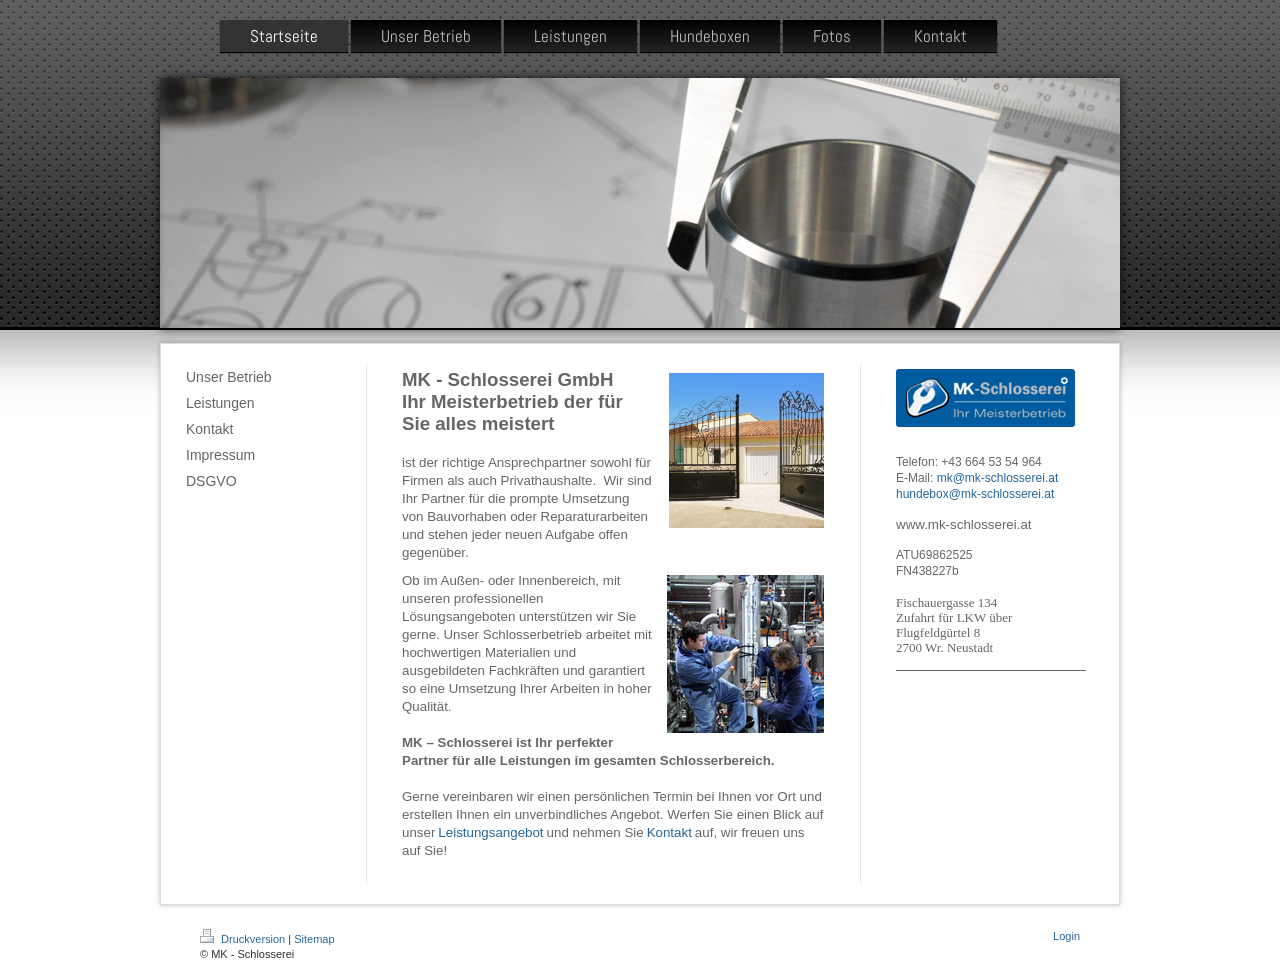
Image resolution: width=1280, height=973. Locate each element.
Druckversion (244, 939)
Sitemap (314, 939)
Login (1066, 936)
